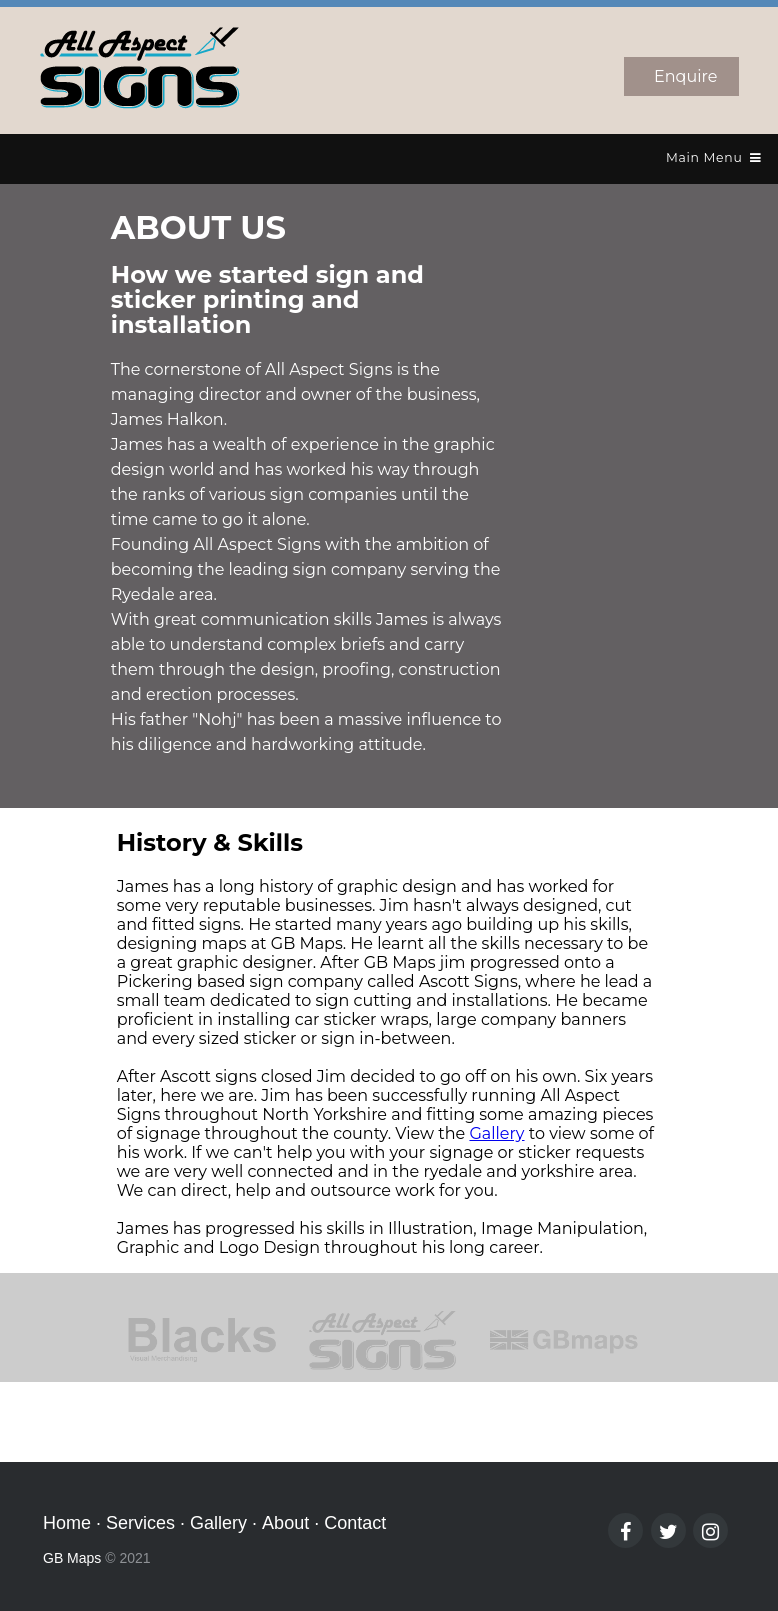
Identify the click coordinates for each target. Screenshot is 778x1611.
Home (67, 1523)
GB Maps (72, 1558)
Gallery (496, 1133)
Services (140, 1523)
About (285, 1523)
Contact (355, 1523)
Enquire (685, 76)
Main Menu (714, 157)
